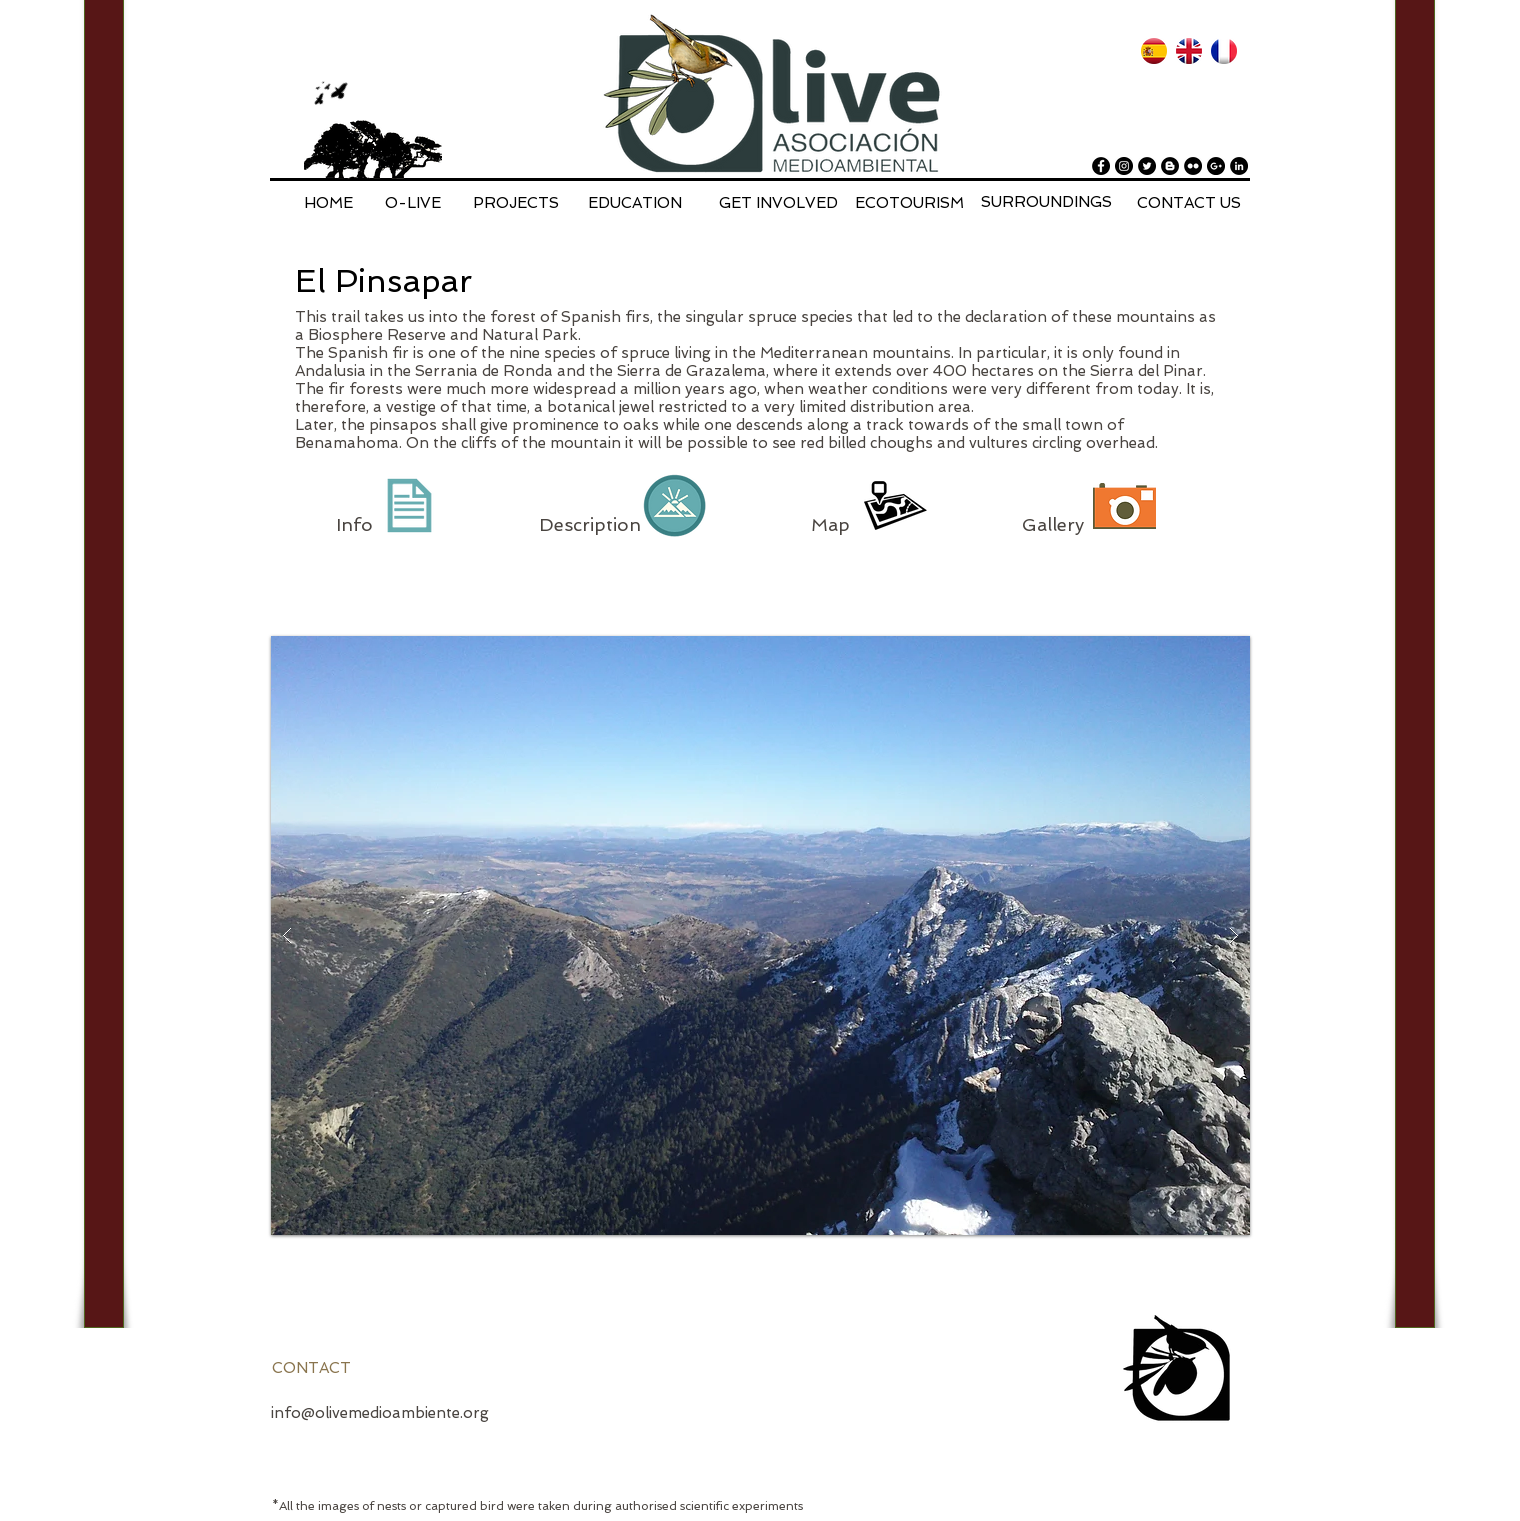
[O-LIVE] (413, 203)
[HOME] (328, 203)
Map (833, 524)
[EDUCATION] (635, 203)
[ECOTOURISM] (909, 203)
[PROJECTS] (516, 203)
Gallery (1053, 524)
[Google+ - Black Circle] (1216, 166)
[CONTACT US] (1189, 203)
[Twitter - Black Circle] (1147, 166)
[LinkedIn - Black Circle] (1239, 166)
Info (357, 524)
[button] (760, 935)
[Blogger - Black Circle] (1170, 166)
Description (590, 524)
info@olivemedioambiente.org (380, 1413)
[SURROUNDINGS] (1046, 202)
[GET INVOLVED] (778, 203)
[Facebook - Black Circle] (1101, 166)
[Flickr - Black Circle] (1193, 166)
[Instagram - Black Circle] (1124, 166)
